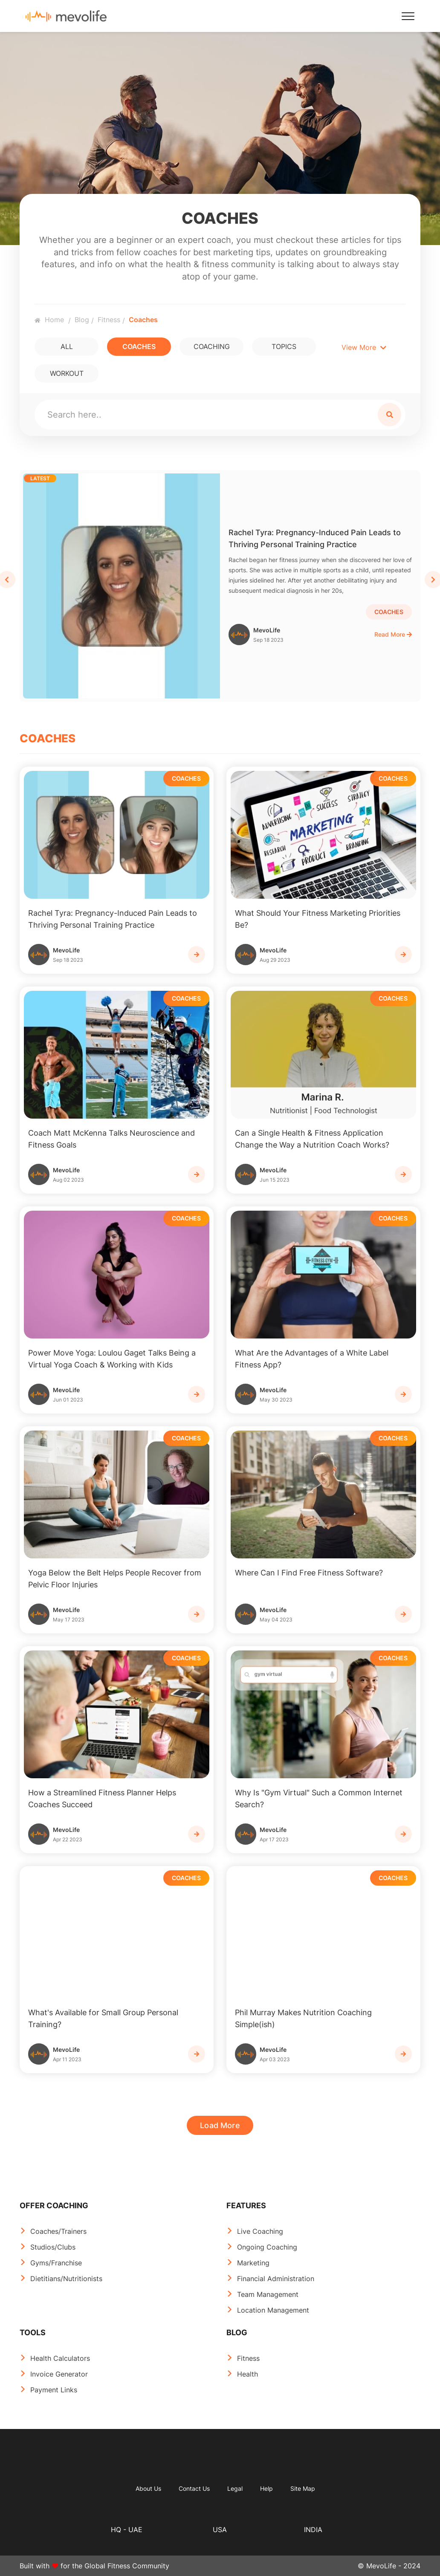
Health (247, 2374)
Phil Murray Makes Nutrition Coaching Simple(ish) (303, 2018)
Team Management (267, 2294)
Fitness (109, 319)
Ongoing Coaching (267, 2247)
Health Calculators (60, 2358)
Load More (220, 2125)
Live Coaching (260, 2231)
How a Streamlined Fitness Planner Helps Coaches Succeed (102, 1798)
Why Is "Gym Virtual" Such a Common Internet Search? (318, 1798)
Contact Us (194, 2488)
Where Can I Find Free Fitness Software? (309, 1572)
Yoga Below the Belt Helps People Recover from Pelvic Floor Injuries (114, 1578)
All (67, 346)
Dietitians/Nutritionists (66, 2278)
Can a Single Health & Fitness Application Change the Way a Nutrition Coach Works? (312, 1138)
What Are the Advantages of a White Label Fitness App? (311, 1358)
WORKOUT (67, 373)
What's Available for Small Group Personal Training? (103, 2018)
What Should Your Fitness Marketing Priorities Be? (317, 919)
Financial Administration (275, 2278)
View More (364, 347)
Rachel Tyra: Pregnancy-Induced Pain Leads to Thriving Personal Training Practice (315, 538)
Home (49, 319)
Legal (235, 2488)
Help (266, 2488)
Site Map (302, 2488)
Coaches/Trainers (58, 2231)
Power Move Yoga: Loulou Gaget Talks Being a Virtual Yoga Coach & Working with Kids (112, 1358)
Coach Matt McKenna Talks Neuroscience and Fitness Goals (111, 1138)
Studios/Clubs (52, 2247)
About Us (148, 2488)
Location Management (273, 2310)
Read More (393, 634)
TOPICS (284, 346)
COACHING (212, 346)
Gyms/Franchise (56, 2263)
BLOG (236, 2332)
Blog (82, 319)
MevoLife (268, 634)
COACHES (139, 346)
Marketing (253, 2263)
